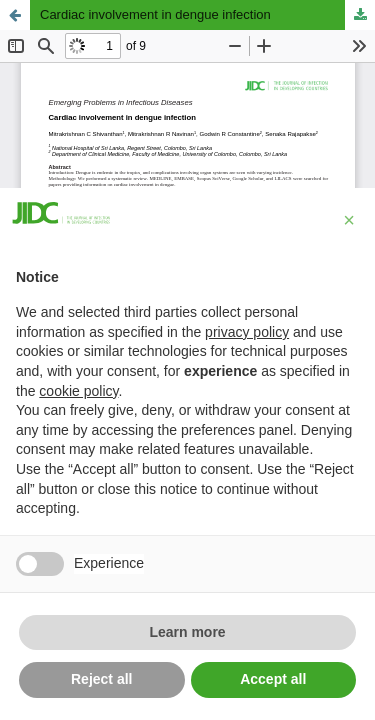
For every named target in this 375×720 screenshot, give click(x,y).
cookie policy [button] (78, 391)
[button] (349, 220)
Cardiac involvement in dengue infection (155, 14)
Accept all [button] (273, 679)
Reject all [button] (101, 679)
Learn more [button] (187, 632)
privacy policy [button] (247, 332)
